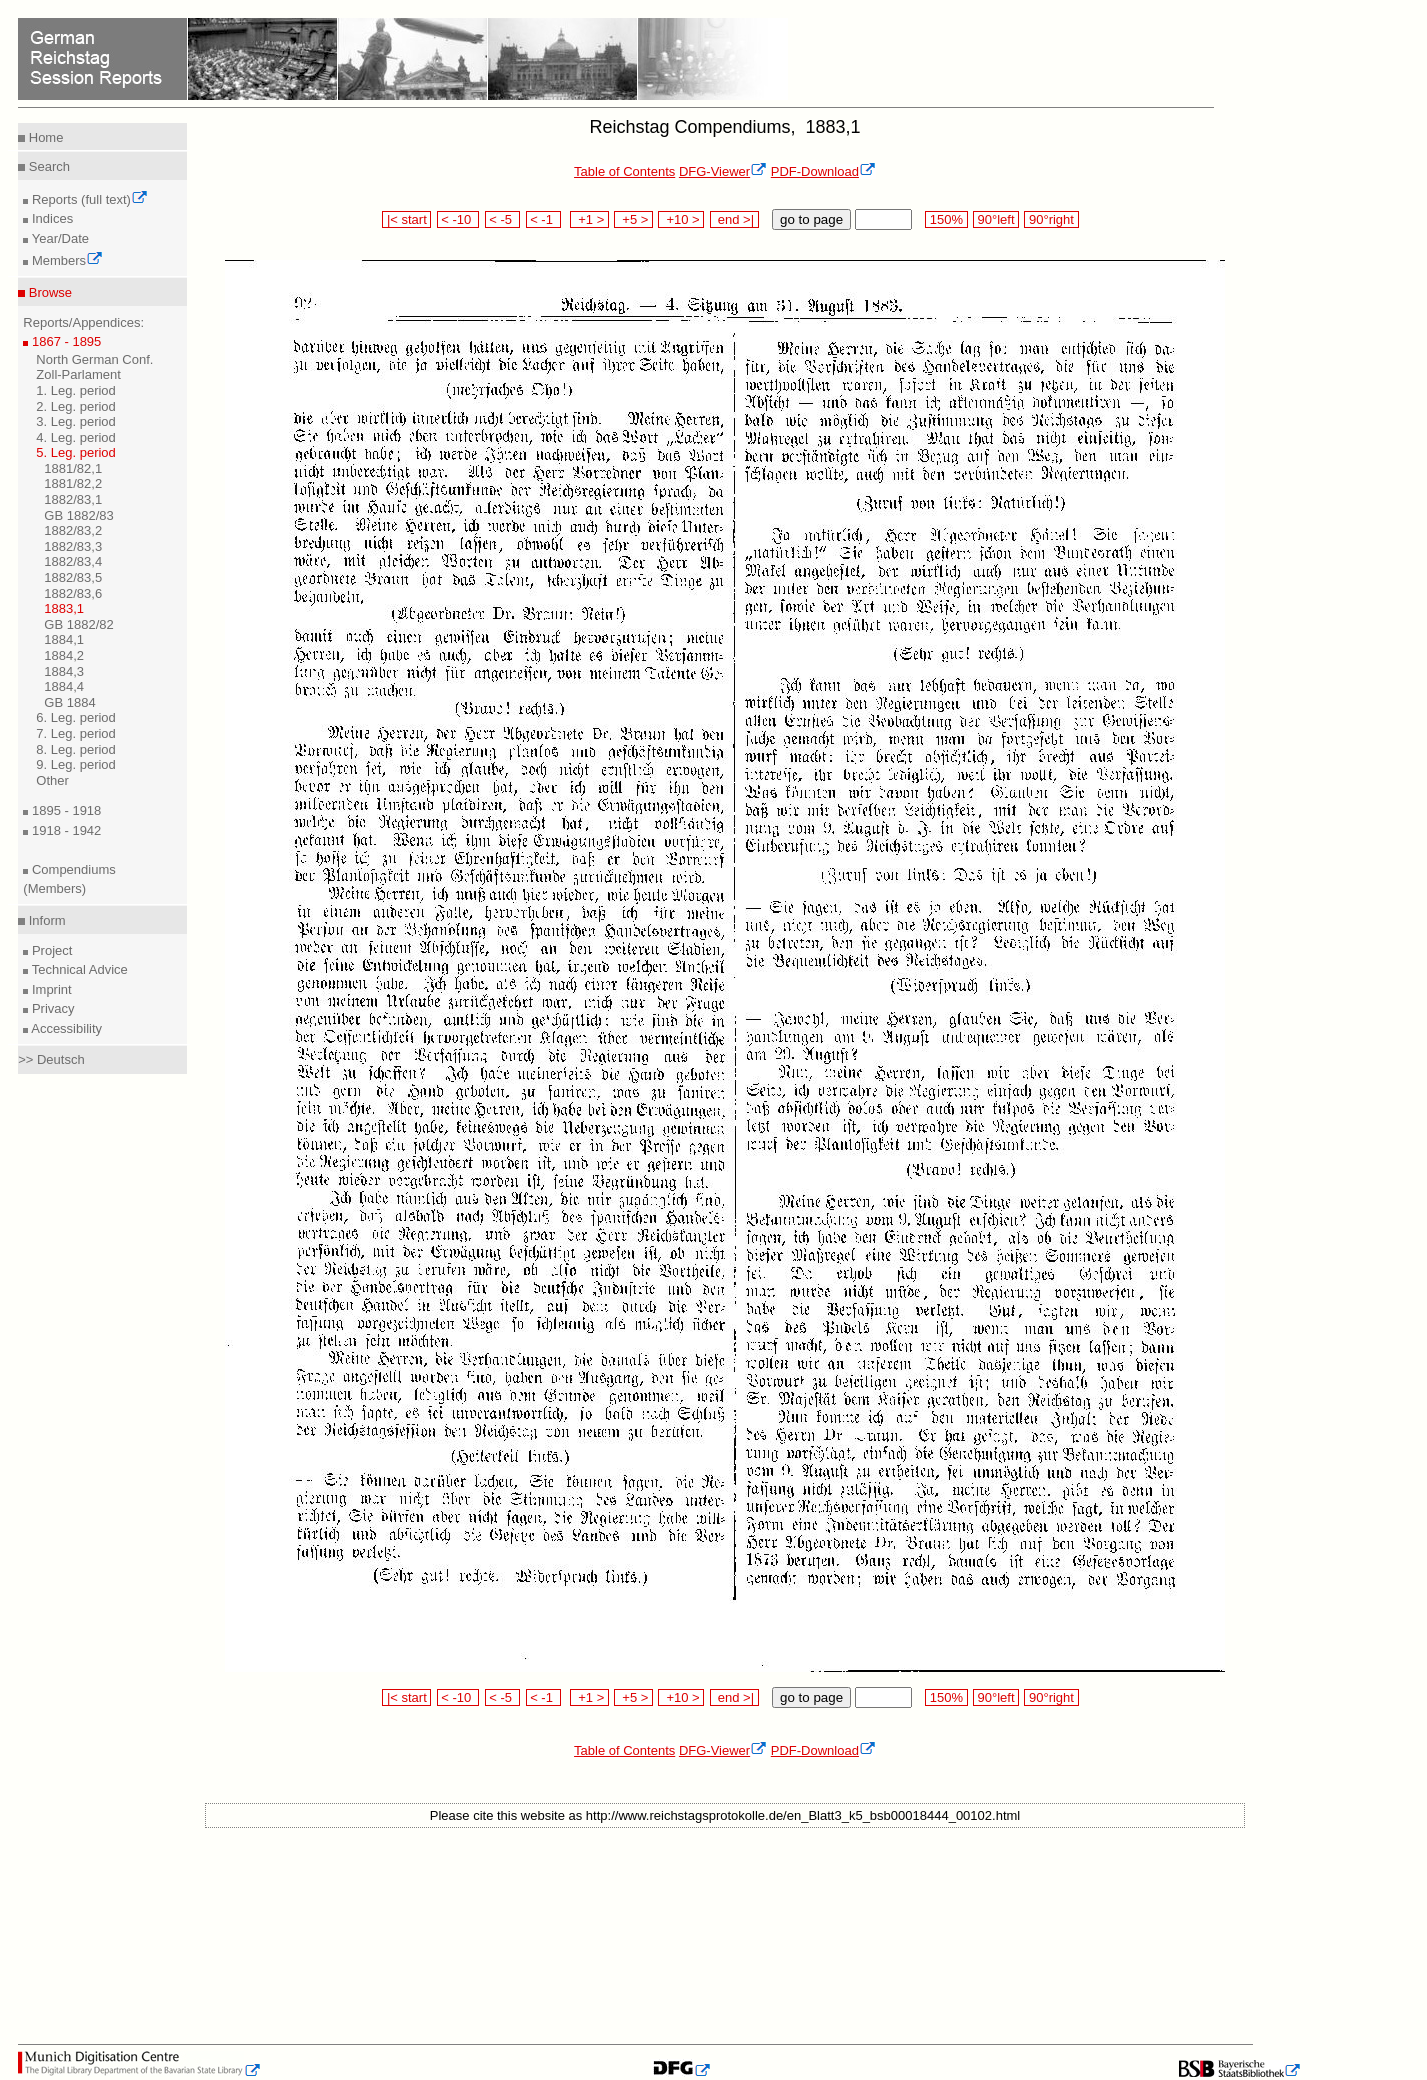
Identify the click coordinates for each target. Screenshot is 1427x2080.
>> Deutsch (51, 1059)
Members (65, 260)
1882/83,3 (73, 546)
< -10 (458, 219)
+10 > (681, 219)
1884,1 (64, 639)
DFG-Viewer (723, 171)
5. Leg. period (76, 452)
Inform (45, 920)
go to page (811, 219)
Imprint (49, 989)
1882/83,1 (73, 499)
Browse (48, 292)
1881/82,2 (73, 483)
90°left (996, 219)
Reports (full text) (88, 199)
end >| (734, 219)
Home (44, 137)
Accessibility (65, 1028)
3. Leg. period (76, 421)
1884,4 (64, 686)
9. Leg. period (76, 764)
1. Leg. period (76, 390)
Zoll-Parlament (78, 374)
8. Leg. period (76, 749)
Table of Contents (624, 171)
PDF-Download (823, 171)
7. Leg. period (76, 733)
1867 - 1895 (64, 341)
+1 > (589, 219)
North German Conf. (94, 359)
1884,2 (64, 655)
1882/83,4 (73, 561)
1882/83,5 (73, 577)
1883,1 (64, 608)
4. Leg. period (76, 437)
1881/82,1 (73, 468)
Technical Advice (78, 969)
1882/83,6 (73, 593)
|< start (406, 219)
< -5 (503, 219)
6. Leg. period (76, 717)
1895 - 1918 (64, 810)
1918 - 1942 (64, 830)
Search (47, 166)
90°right (1051, 219)
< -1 (544, 219)
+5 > (633, 219)
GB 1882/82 (78, 624)
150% (946, 219)
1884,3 (64, 671)
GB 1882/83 (78, 515)
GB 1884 (69, 702)
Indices (50, 218)
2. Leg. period (76, 406)
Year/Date (58, 238)
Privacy (51, 1008)
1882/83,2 (73, 530)
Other (52, 780)
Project (50, 950)
